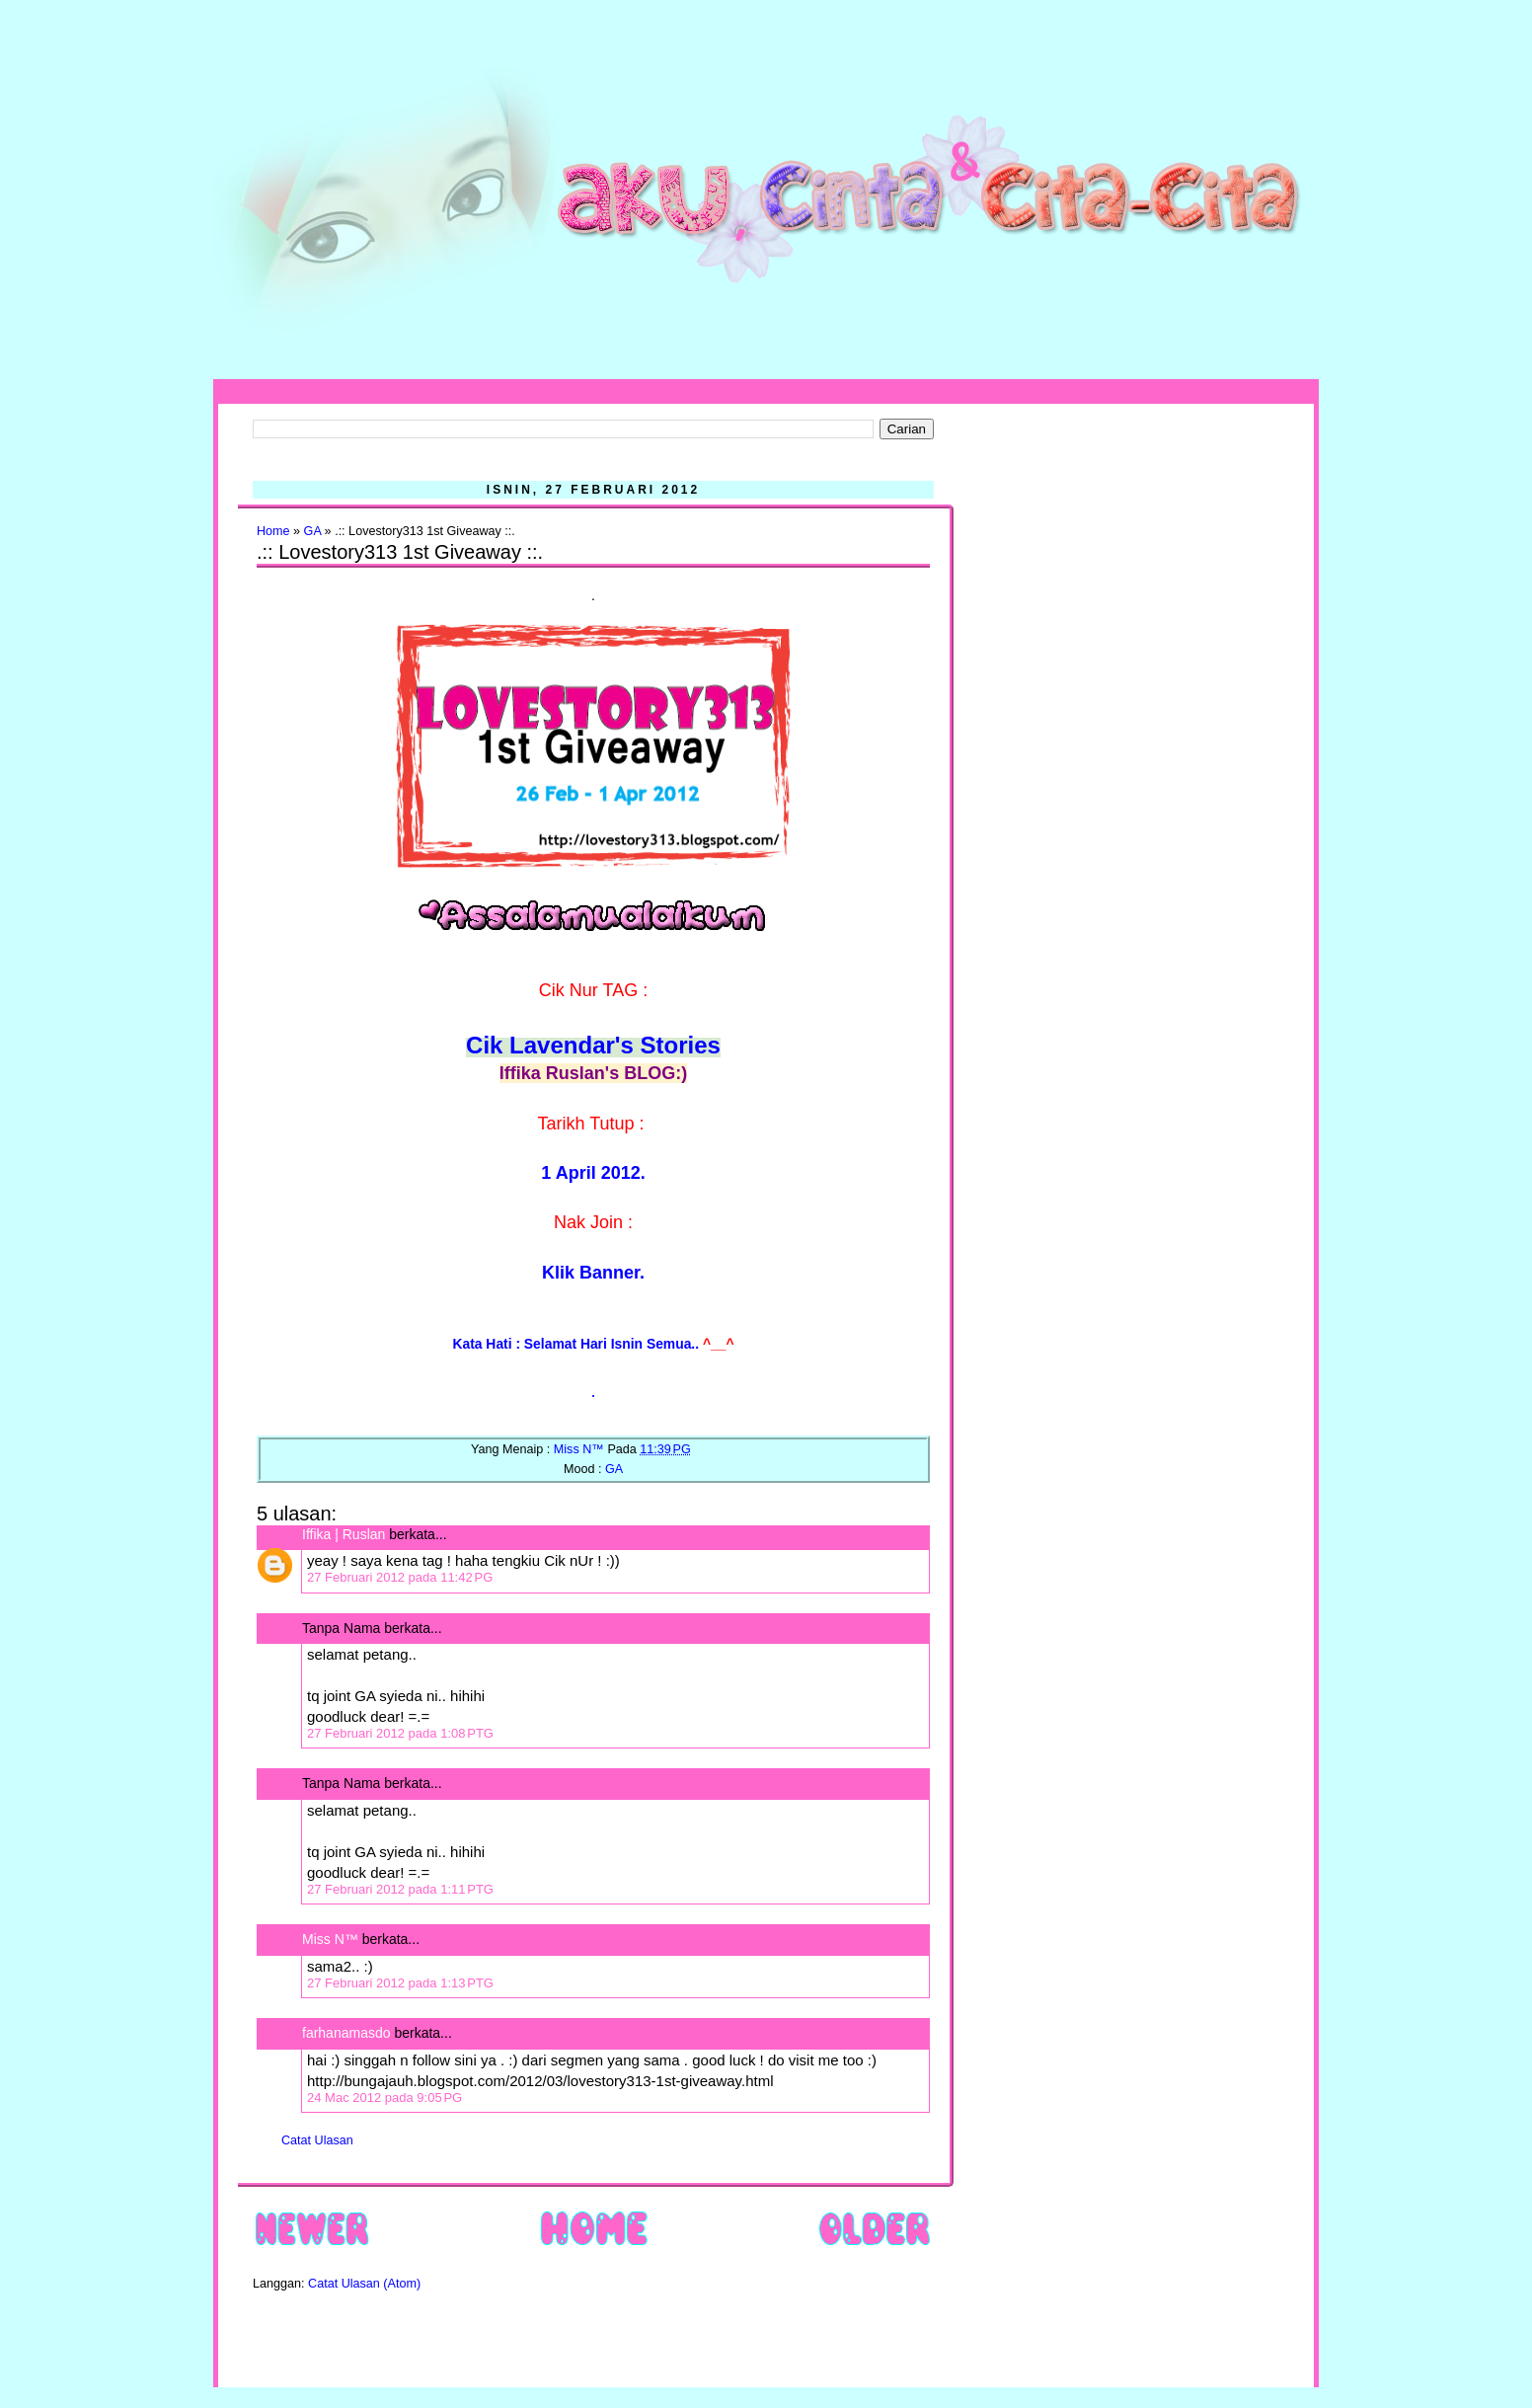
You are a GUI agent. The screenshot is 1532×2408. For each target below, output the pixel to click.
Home (273, 531)
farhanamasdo (346, 2033)
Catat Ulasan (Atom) (364, 2284)
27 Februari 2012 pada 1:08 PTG (400, 1733)
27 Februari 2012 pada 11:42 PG (400, 1577)
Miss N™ (330, 1939)
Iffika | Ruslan (343, 1534)
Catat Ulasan (317, 2140)
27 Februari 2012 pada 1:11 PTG (400, 1889)
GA (313, 531)
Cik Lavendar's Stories (593, 1045)
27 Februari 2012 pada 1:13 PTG (400, 1983)
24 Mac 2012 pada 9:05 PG (384, 2097)
